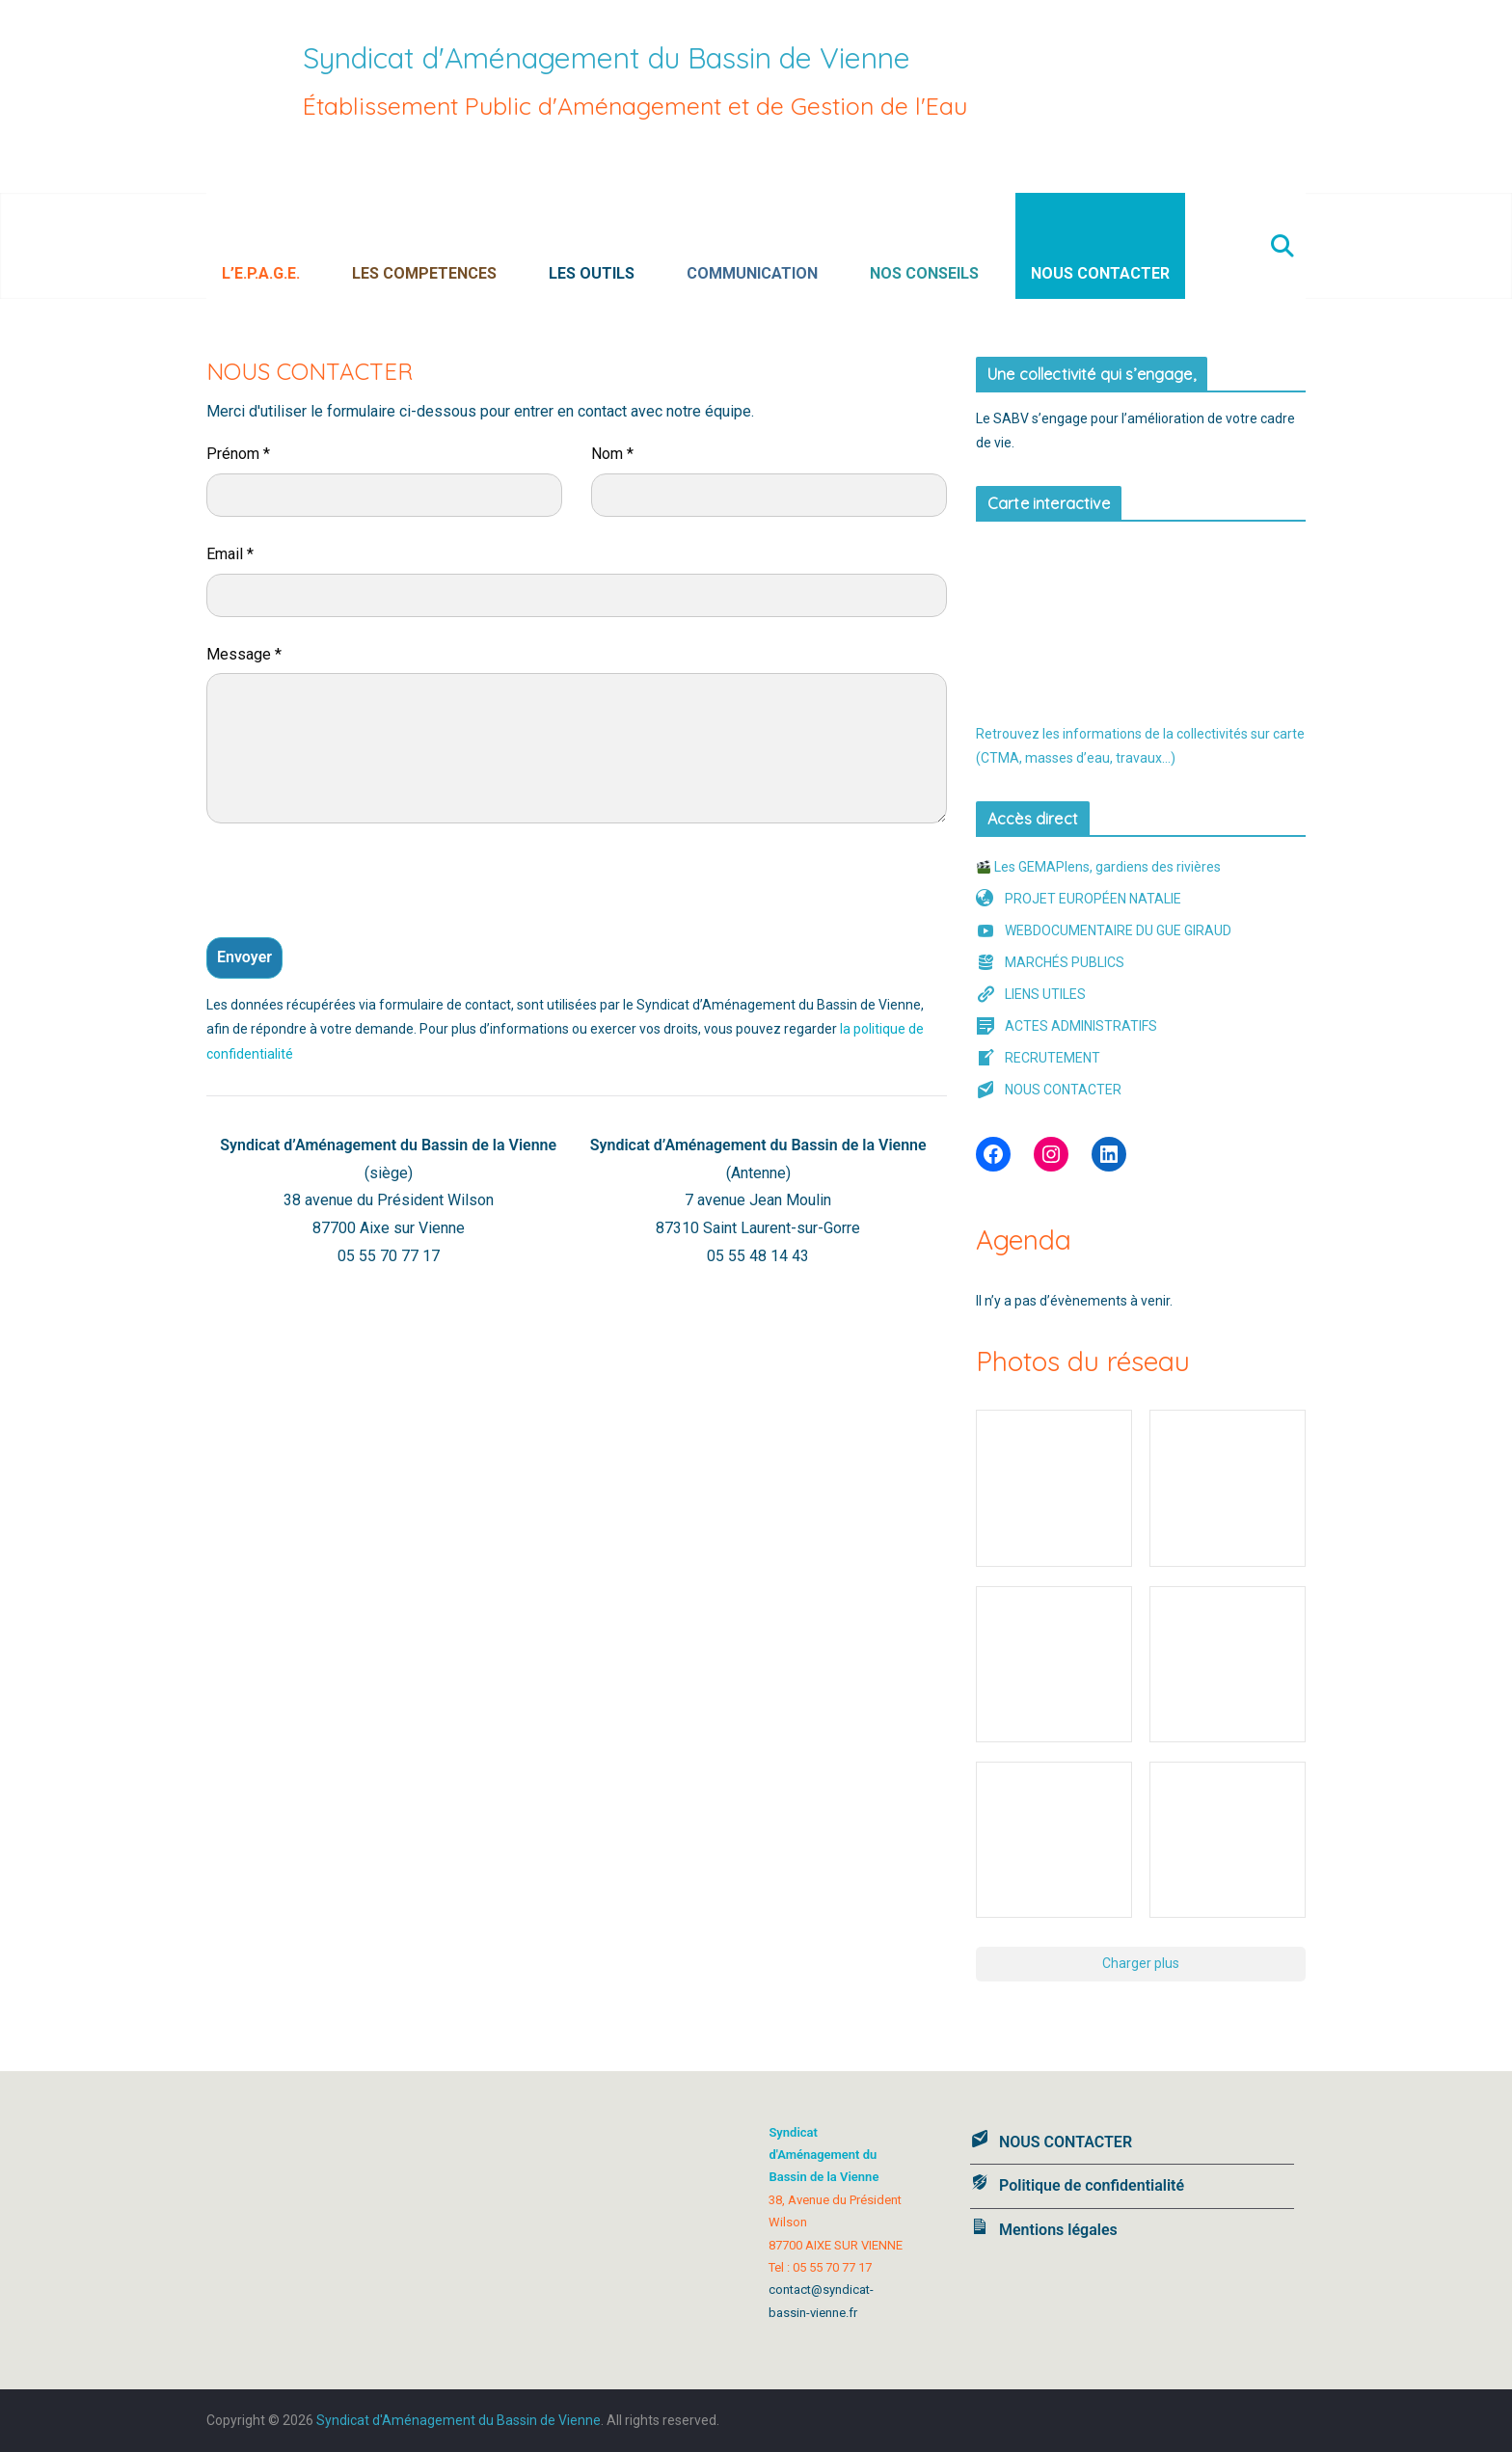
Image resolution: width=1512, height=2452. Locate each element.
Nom (612, 454)
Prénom (238, 454)
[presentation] (353, 885)
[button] (310, 245)
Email (230, 554)
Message (244, 654)
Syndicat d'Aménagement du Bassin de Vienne (606, 58)
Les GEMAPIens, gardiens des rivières (1099, 867)
